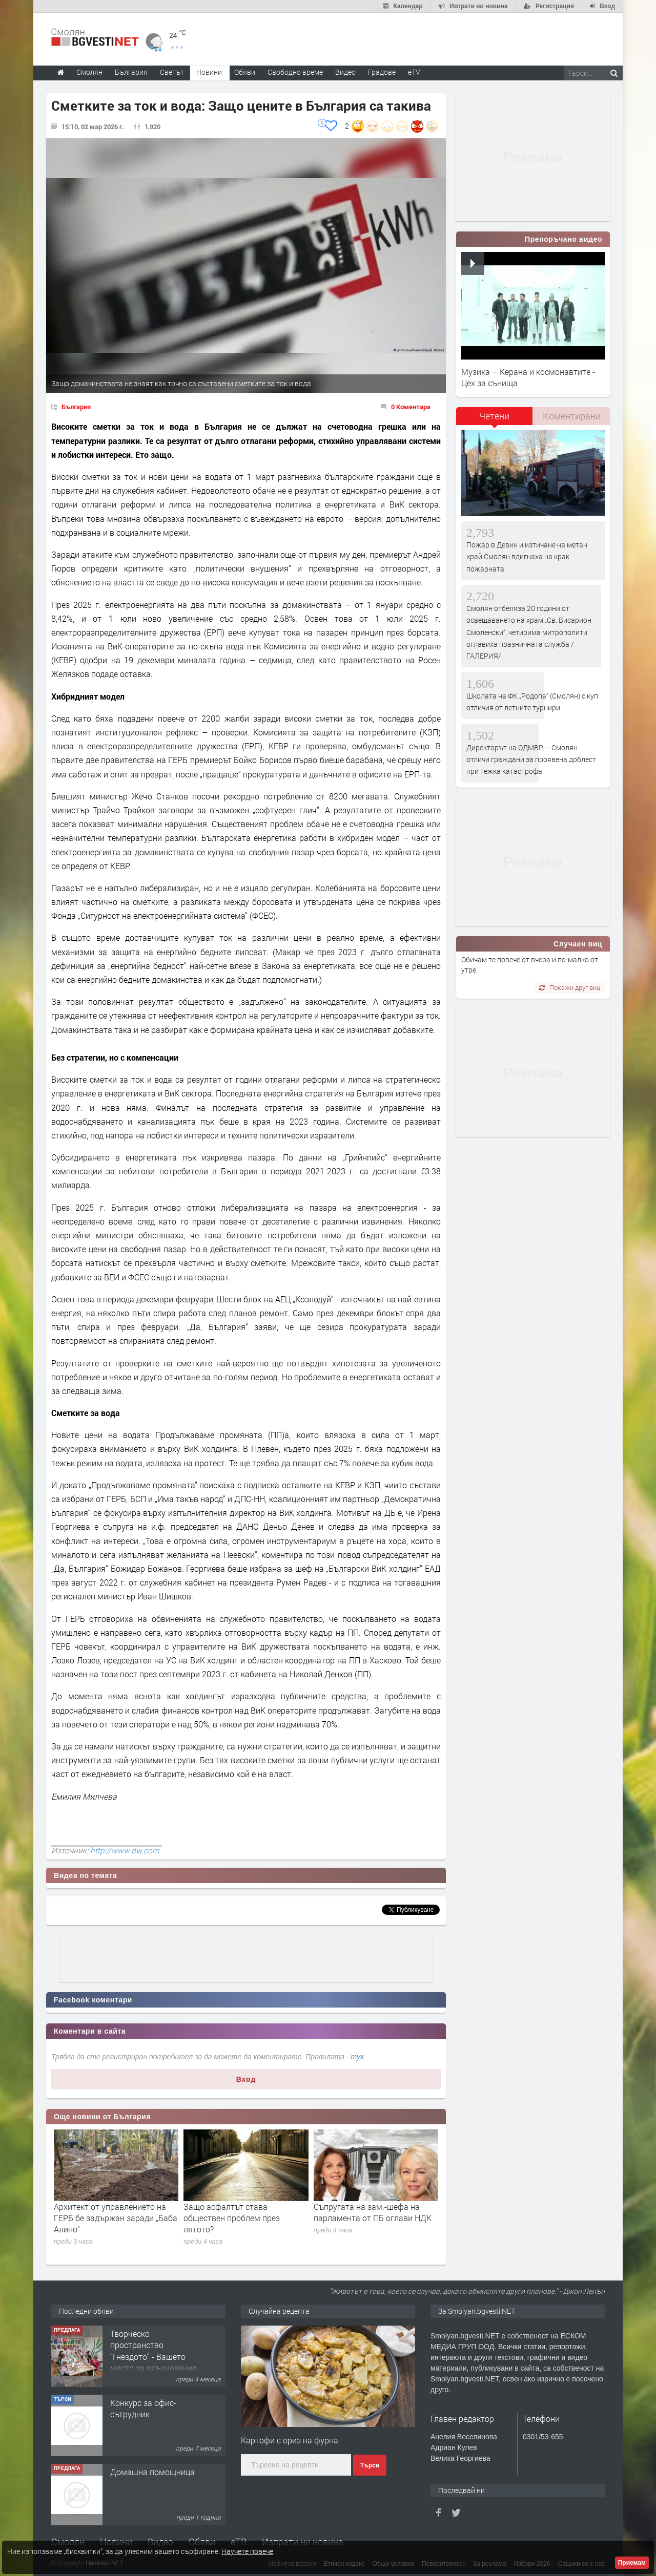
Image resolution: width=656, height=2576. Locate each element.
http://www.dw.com (124, 1850)
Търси (369, 2465)
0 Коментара (410, 406)
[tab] (494, 419)
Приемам (632, 2562)
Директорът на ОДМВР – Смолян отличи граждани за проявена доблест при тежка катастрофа (531, 759)
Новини (209, 72)
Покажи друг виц (569, 987)
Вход (246, 2079)
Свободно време (295, 72)
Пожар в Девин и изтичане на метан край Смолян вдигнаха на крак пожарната (526, 557)
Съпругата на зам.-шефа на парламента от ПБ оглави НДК (373, 2212)
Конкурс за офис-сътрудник (143, 2408)
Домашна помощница (152, 2471)
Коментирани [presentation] (572, 416)
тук (357, 2057)
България (76, 406)
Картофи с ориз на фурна (289, 2440)
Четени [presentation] (494, 416)
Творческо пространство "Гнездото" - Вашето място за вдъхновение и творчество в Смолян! (153, 2362)
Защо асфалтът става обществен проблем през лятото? (231, 2218)
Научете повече (247, 2551)
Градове (382, 72)
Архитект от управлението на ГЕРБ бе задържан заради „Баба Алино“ (115, 2218)
